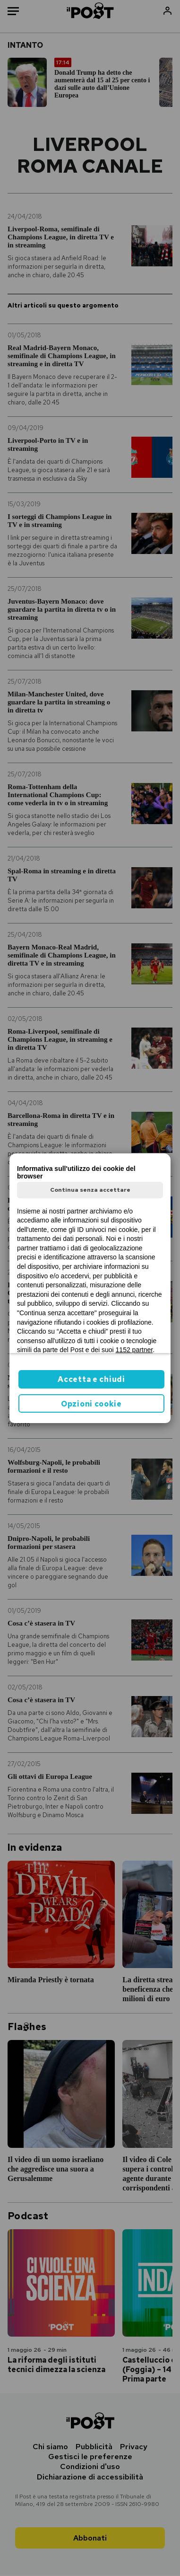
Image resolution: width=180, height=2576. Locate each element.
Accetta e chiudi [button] (91, 1379)
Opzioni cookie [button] (91, 1404)
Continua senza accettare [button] (90, 1190)
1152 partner (134, 1350)
